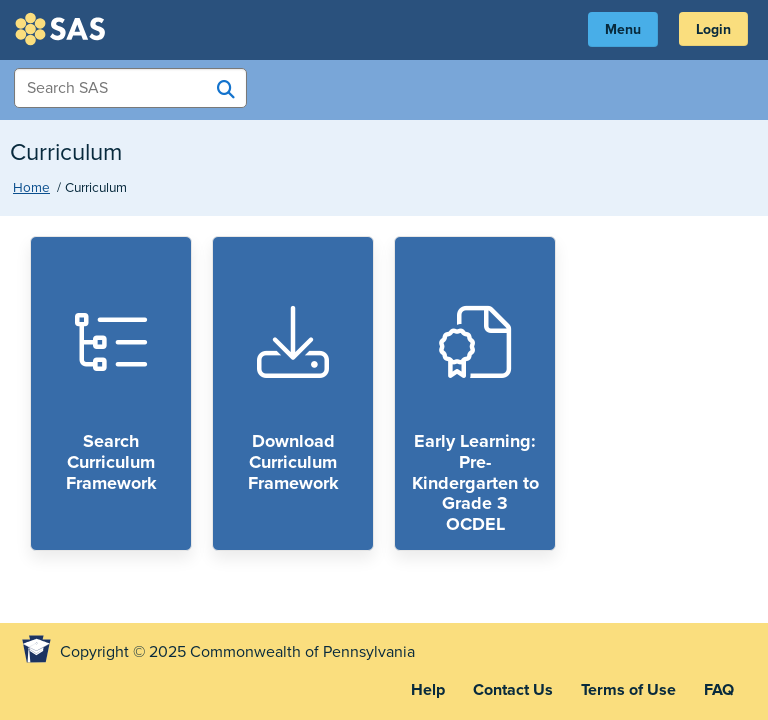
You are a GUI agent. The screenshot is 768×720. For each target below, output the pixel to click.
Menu (623, 29)
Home (31, 188)
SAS (63, 29)
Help (428, 690)
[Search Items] (130, 88)
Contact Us (513, 690)
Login (713, 29)
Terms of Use (628, 690)
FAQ (719, 690)
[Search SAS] (226, 89)
